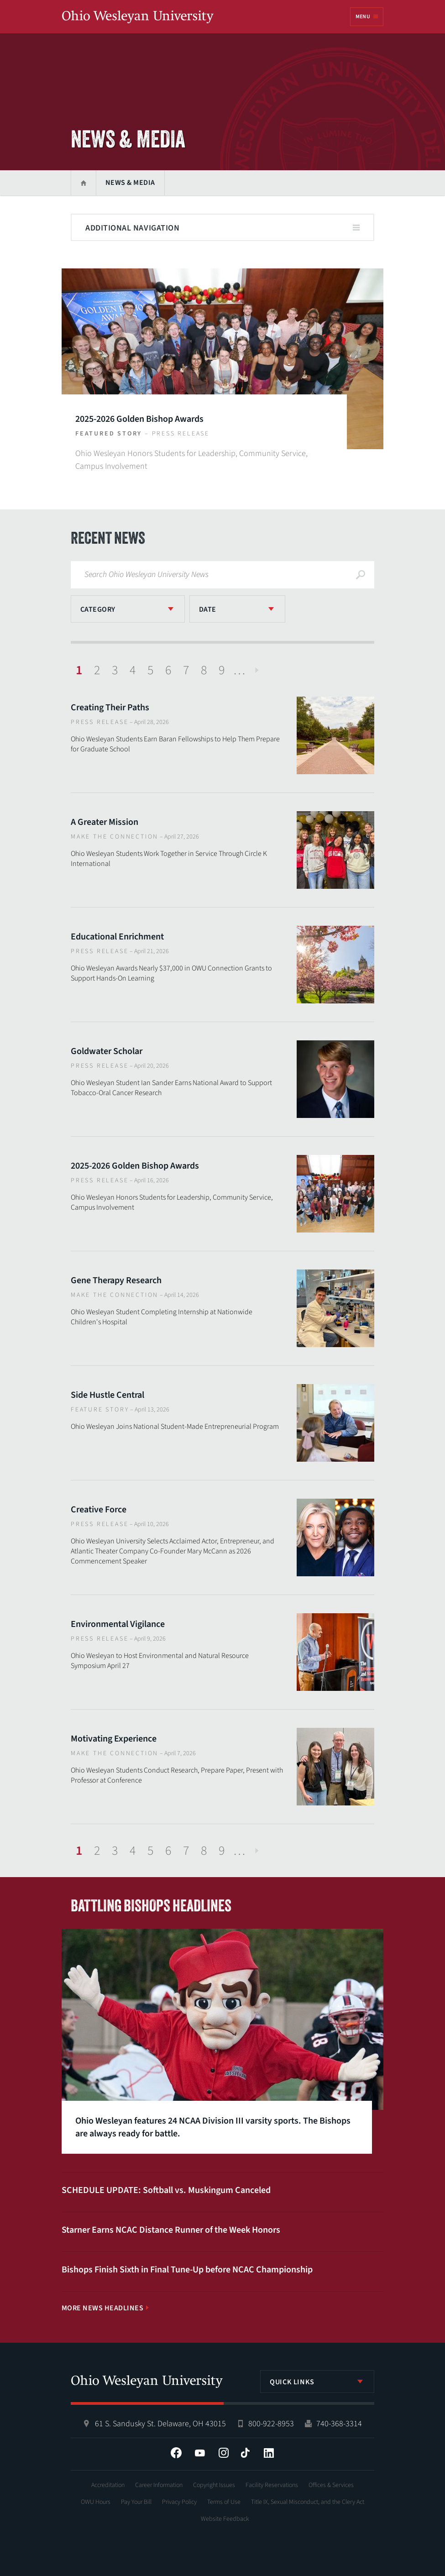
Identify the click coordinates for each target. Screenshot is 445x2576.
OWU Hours (95, 2502)
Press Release (180, 433)
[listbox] (128, 609)
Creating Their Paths (110, 707)
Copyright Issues (214, 2485)
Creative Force (98, 1509)
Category (97, 609)
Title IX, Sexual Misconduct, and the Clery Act (307, 2502)
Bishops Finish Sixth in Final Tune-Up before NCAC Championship (187, 2269)
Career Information (159, 2485)
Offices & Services (331, 2485)
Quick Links (292, 2382)
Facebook (176, 2452)
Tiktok (245, 2452)
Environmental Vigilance (118, 1624)
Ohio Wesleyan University (138, 17)
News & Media (130, 183)
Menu (363, 17)
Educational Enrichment (117, 936)
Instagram (223, 2452)
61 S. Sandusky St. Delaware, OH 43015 (160, 2423)
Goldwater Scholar (106, 1051)
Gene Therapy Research (116, 1280)
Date (207, 609)
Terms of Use (224, 2502)
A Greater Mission (104, 822)
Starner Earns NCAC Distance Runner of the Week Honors (171, 2230)
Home (83, 182)
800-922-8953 (271, 2423)
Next (257, 670)
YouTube (199, 2452)
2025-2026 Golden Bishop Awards (139, 419)
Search (360, 574)
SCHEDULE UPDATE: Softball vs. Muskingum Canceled (166, 2190)
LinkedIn (268, 2452)
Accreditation (108, 2485)
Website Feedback (225, 2519)
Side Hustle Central (107, 1395)
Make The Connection (114, 836)
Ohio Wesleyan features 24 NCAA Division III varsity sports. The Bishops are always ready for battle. (213, 2127)
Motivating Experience (114, 1738)
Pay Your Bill (136, 2502)
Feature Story (100, 1409)
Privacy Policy (179, 2502)
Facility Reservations (272, 2485)
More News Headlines (102, 2308)
